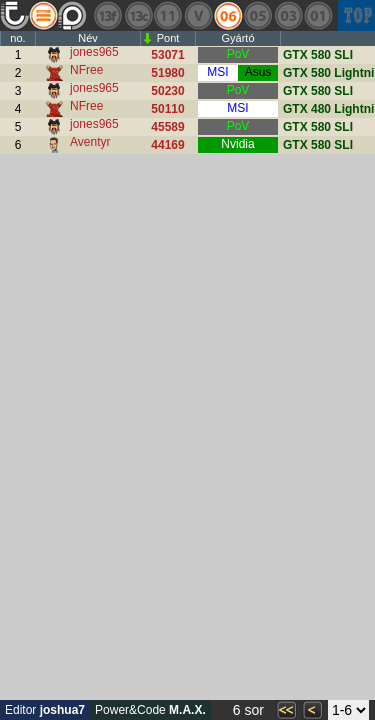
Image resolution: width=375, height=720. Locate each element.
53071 (167, 55)
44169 (167, 145)
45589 (167, 127)
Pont (168, 38)
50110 (167, 109)
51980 (167, 73)
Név (88, 38)
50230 (167, 91)
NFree (86, 70)
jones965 (94, 52)
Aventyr (90, 142)
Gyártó (237, 38)
